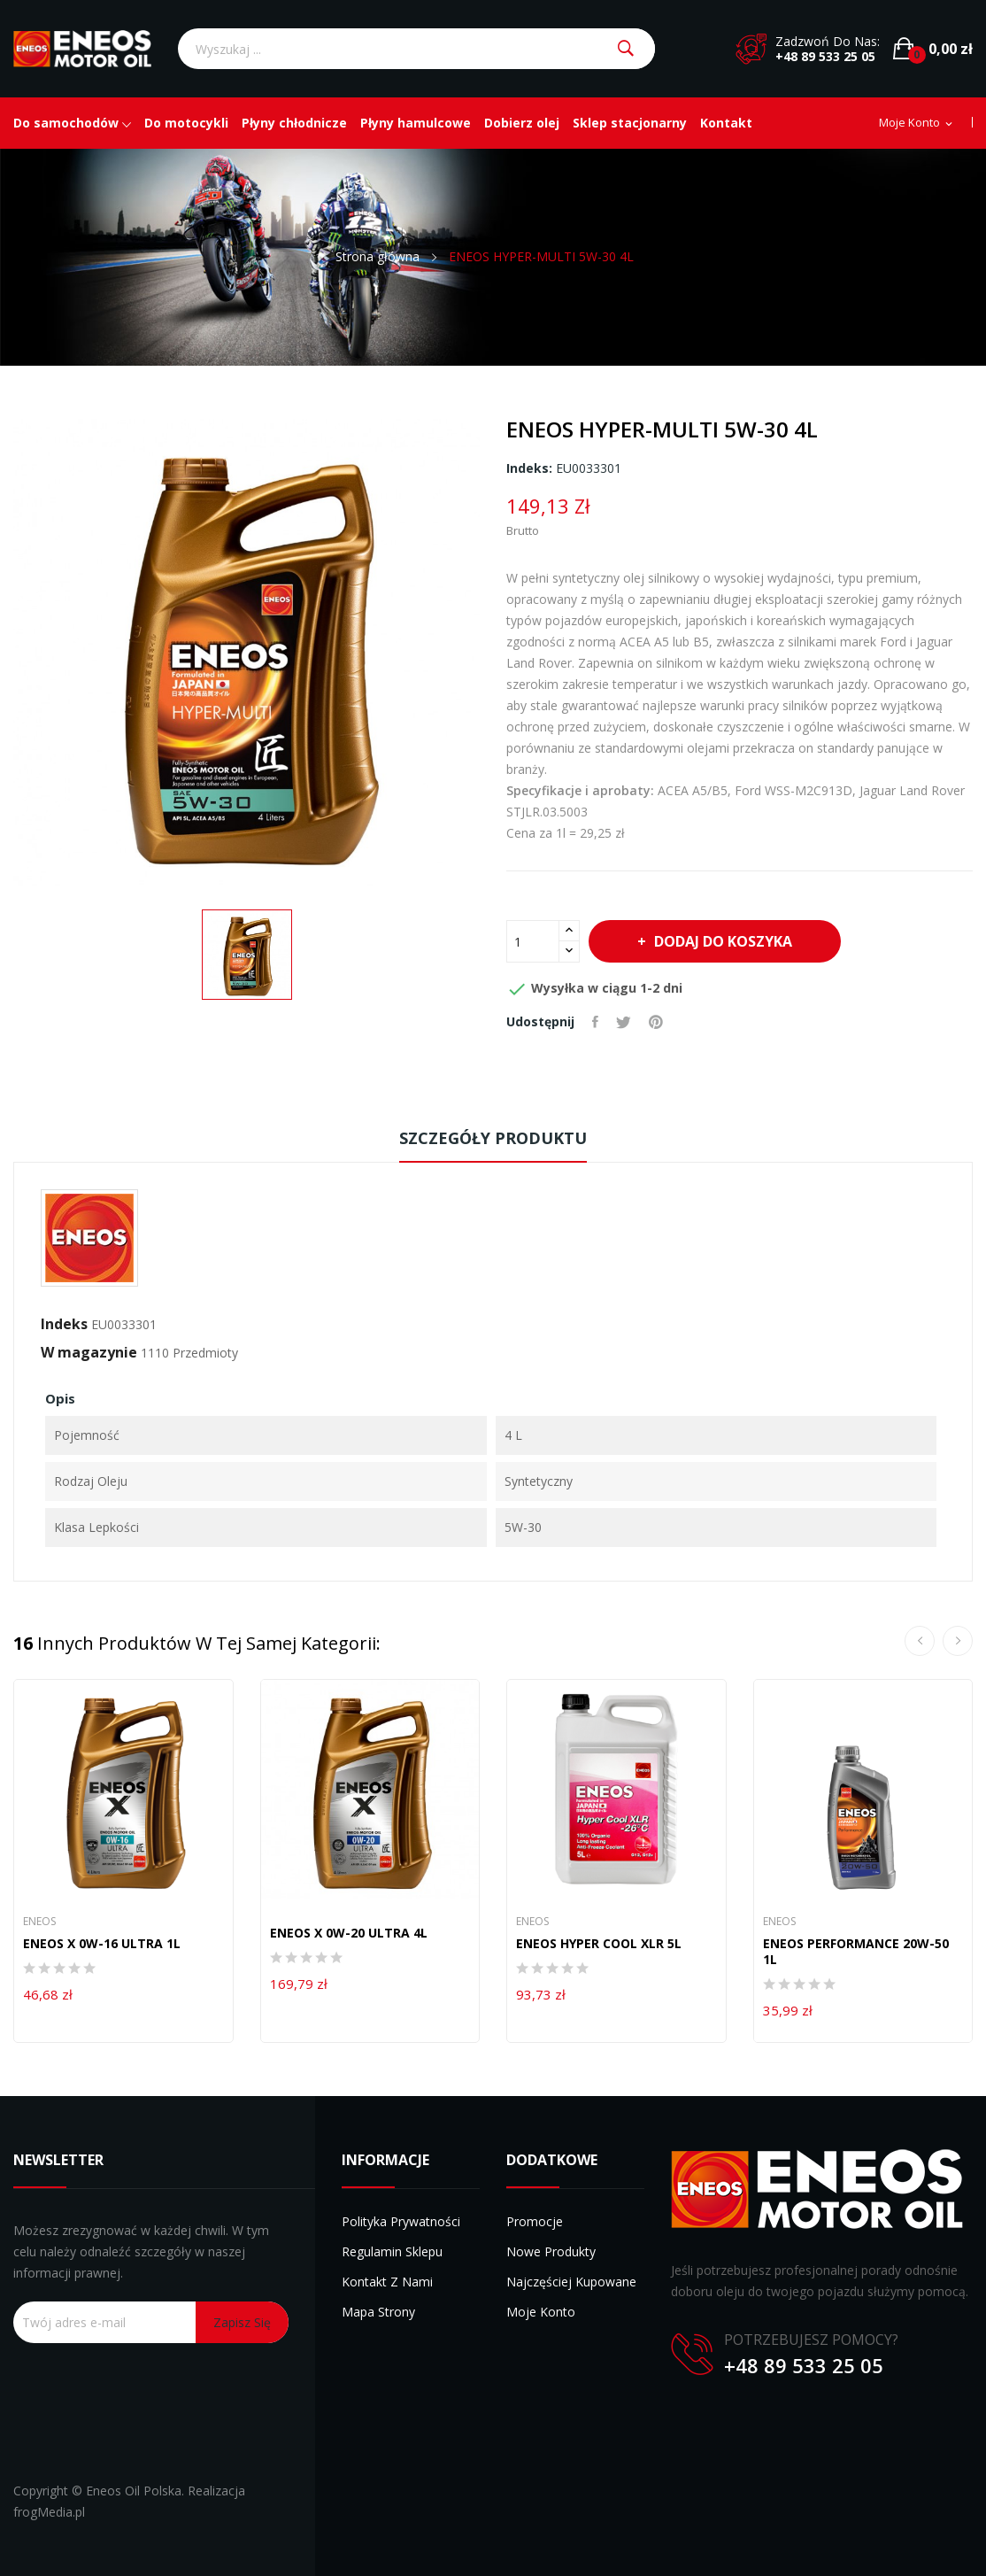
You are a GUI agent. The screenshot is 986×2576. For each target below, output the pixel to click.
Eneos (39, 1921)
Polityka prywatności (401, 2221)
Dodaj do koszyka (721, 941)
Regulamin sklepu (392, 2251)
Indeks (64, 1324)
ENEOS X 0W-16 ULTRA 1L (102, 1944)
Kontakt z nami (387, 2281)
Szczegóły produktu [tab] (493, 1138)
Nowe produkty (551, 2251)
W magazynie (89, 1352)
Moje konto (540, 2311)
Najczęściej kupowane (571, 2281)
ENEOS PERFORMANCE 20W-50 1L (856, 1952)
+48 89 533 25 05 (825, 56)
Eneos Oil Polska (133, 2490)
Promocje (534, 2221)
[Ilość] (532, 941)
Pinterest (656, 1022)
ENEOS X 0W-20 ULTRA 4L (349, 1933)
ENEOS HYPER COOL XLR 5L (599, 1944)
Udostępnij (595, 1022)
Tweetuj (623, 1022)
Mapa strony (378, 2311)
